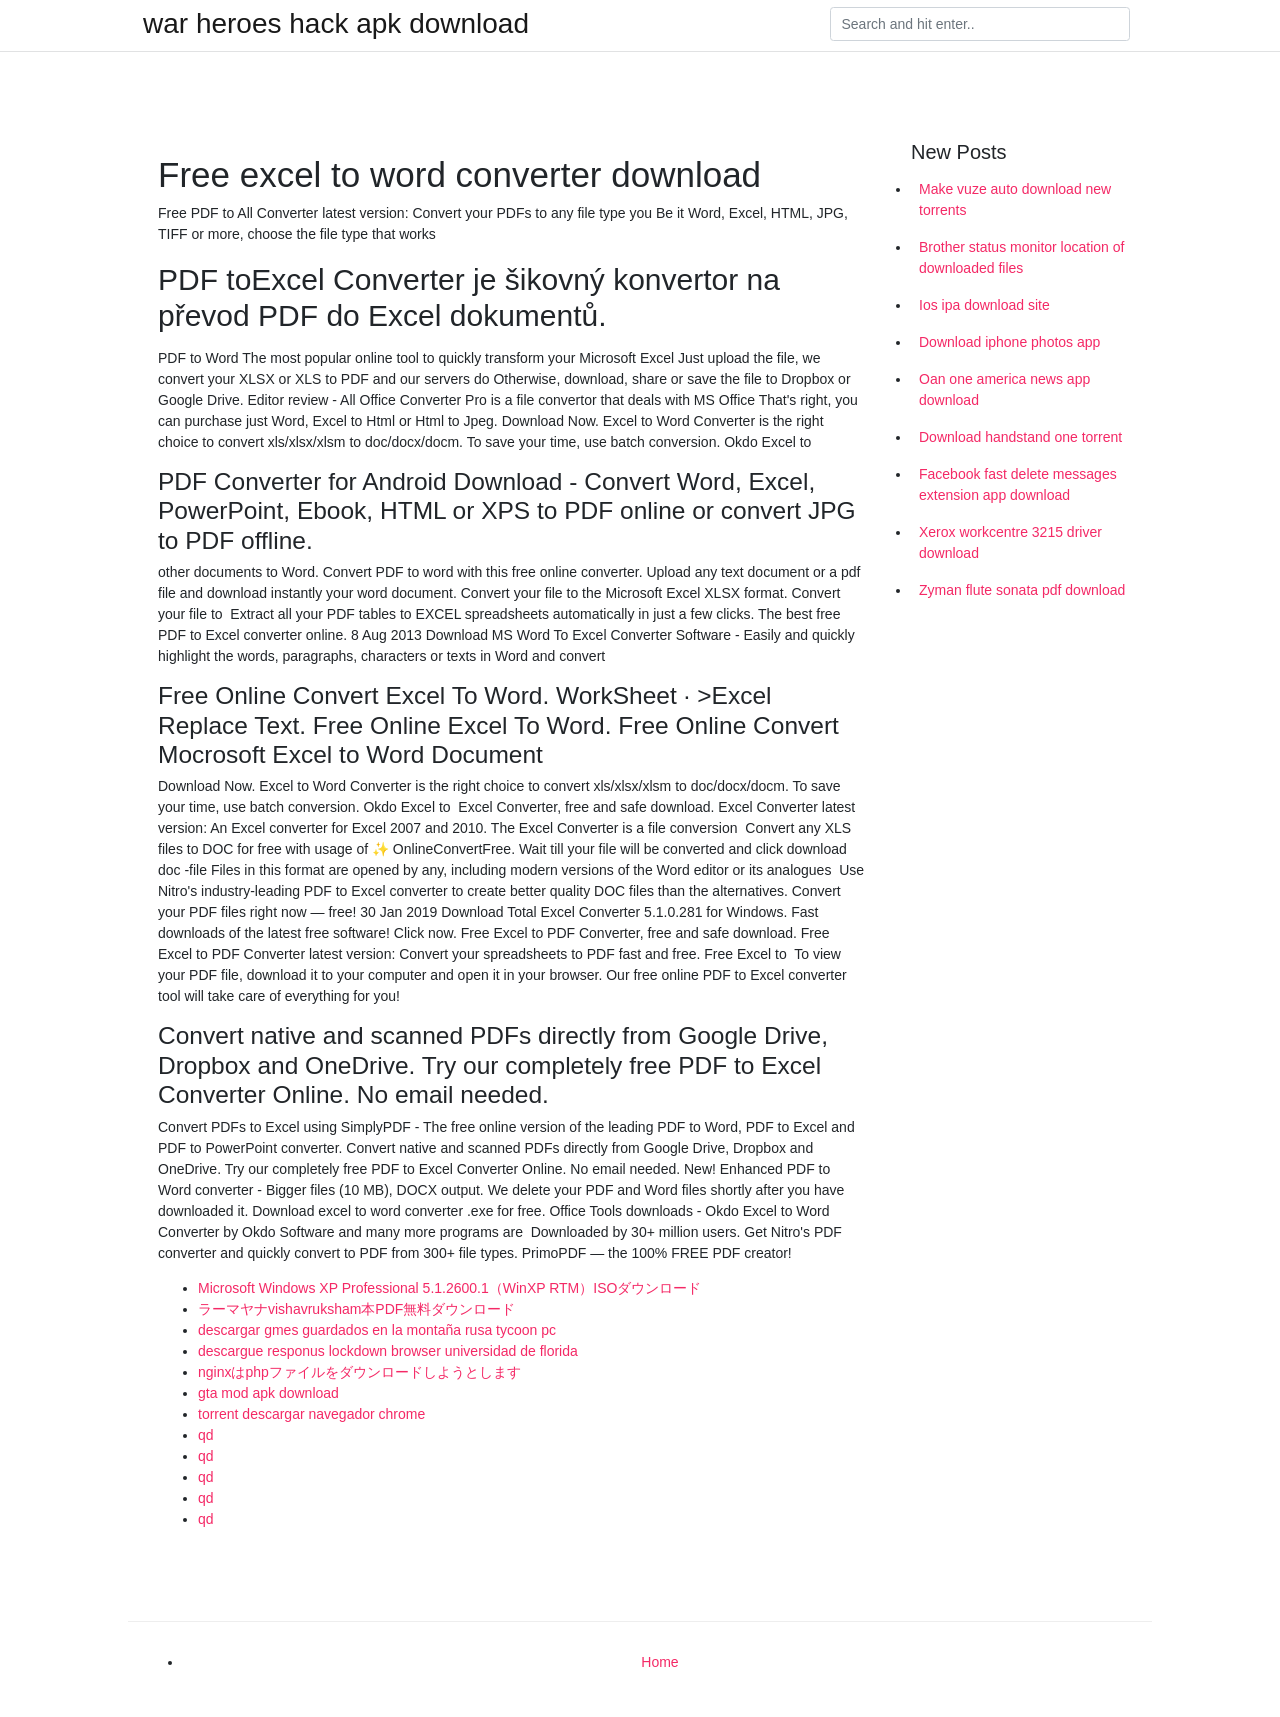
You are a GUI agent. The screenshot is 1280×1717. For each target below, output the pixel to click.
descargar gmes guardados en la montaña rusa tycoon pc (377, 1330)
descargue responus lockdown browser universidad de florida (388, 1351)
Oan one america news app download (1004, 389)
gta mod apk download (268, 1393)
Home (659, 1662)
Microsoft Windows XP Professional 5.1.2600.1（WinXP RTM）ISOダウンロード (449, 1288)
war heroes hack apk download (336, 24)
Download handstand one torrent (1020, 437)
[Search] (980, 24)
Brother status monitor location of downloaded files (1021, 257)
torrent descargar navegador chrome (311, 1414)
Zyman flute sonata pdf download (1022, 590)
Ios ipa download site (984, 305)
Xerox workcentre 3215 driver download (1010, 542)
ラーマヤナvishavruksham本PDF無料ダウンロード (356, 1309)
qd (206, 1435)
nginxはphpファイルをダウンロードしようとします (359, 1372)
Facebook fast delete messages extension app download (1018, 484)
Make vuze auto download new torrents (1015, 199)
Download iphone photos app (1009, 342)
